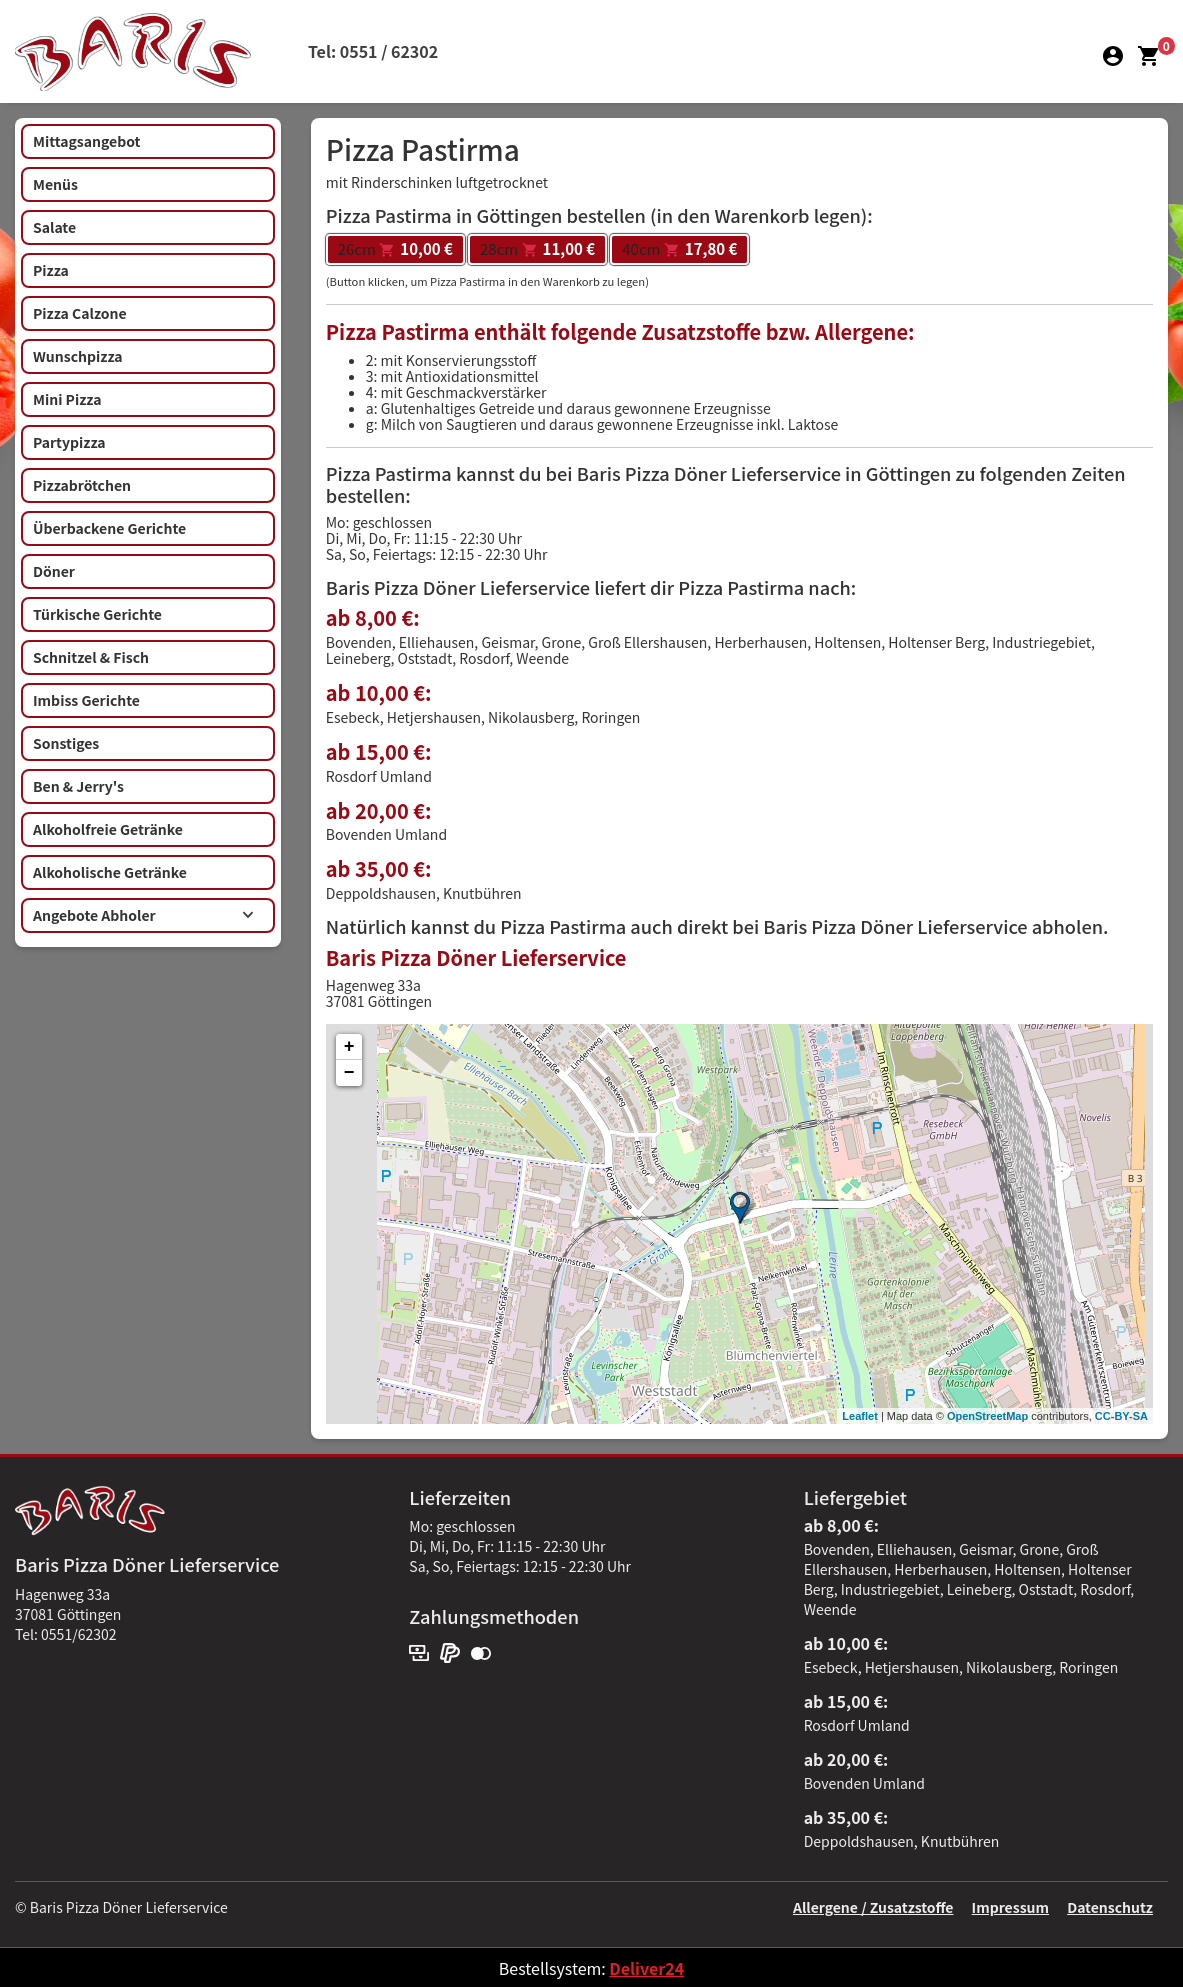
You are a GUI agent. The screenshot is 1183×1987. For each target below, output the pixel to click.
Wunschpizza (77, 356)
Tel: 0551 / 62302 (373, 51)
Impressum (1010, 1907)
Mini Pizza (67, 399)
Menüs (55, 184)
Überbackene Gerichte (109, 528)
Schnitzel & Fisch (91, 657)
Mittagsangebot (86, 141)
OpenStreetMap (987, 1416)
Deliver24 (646, 1968)
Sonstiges (66, 743)
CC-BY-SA (1121, 1416)
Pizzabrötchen (82, 485)
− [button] (349, 1073)
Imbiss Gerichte (86, 700)
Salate (54, 227)
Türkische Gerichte (97, 614)
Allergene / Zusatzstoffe (873, 1907)
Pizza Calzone (80, 313)
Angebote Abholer (143, 915)
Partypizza (69, 442)
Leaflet (859, 1416)
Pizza (51, 270)
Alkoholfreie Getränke (108, 829)
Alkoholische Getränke (110, 872)
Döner (54, 571)
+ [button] (349, 1047)
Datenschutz (1110, 1907)
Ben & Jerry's (78, 786)
